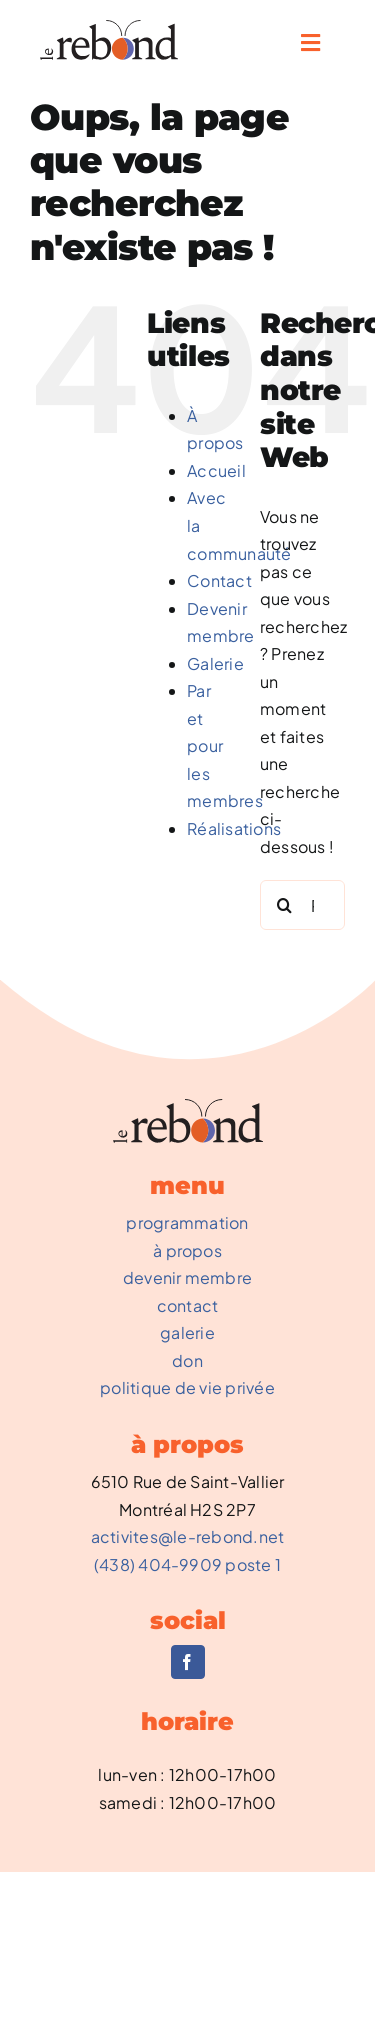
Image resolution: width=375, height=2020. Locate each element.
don (187, 1360)
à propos (187, 1250)
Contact (219, 580)
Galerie (215, 663)
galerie (187, 1332)
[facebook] (188, 1662)
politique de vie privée (187, 1387)
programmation (187, 1222)
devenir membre (187, 1277)
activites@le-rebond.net (188, 1536)
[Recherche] (285, 905)
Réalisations (234, 828)
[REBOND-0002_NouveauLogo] (109, 27)
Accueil (216, 470)
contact (188, 1305)
